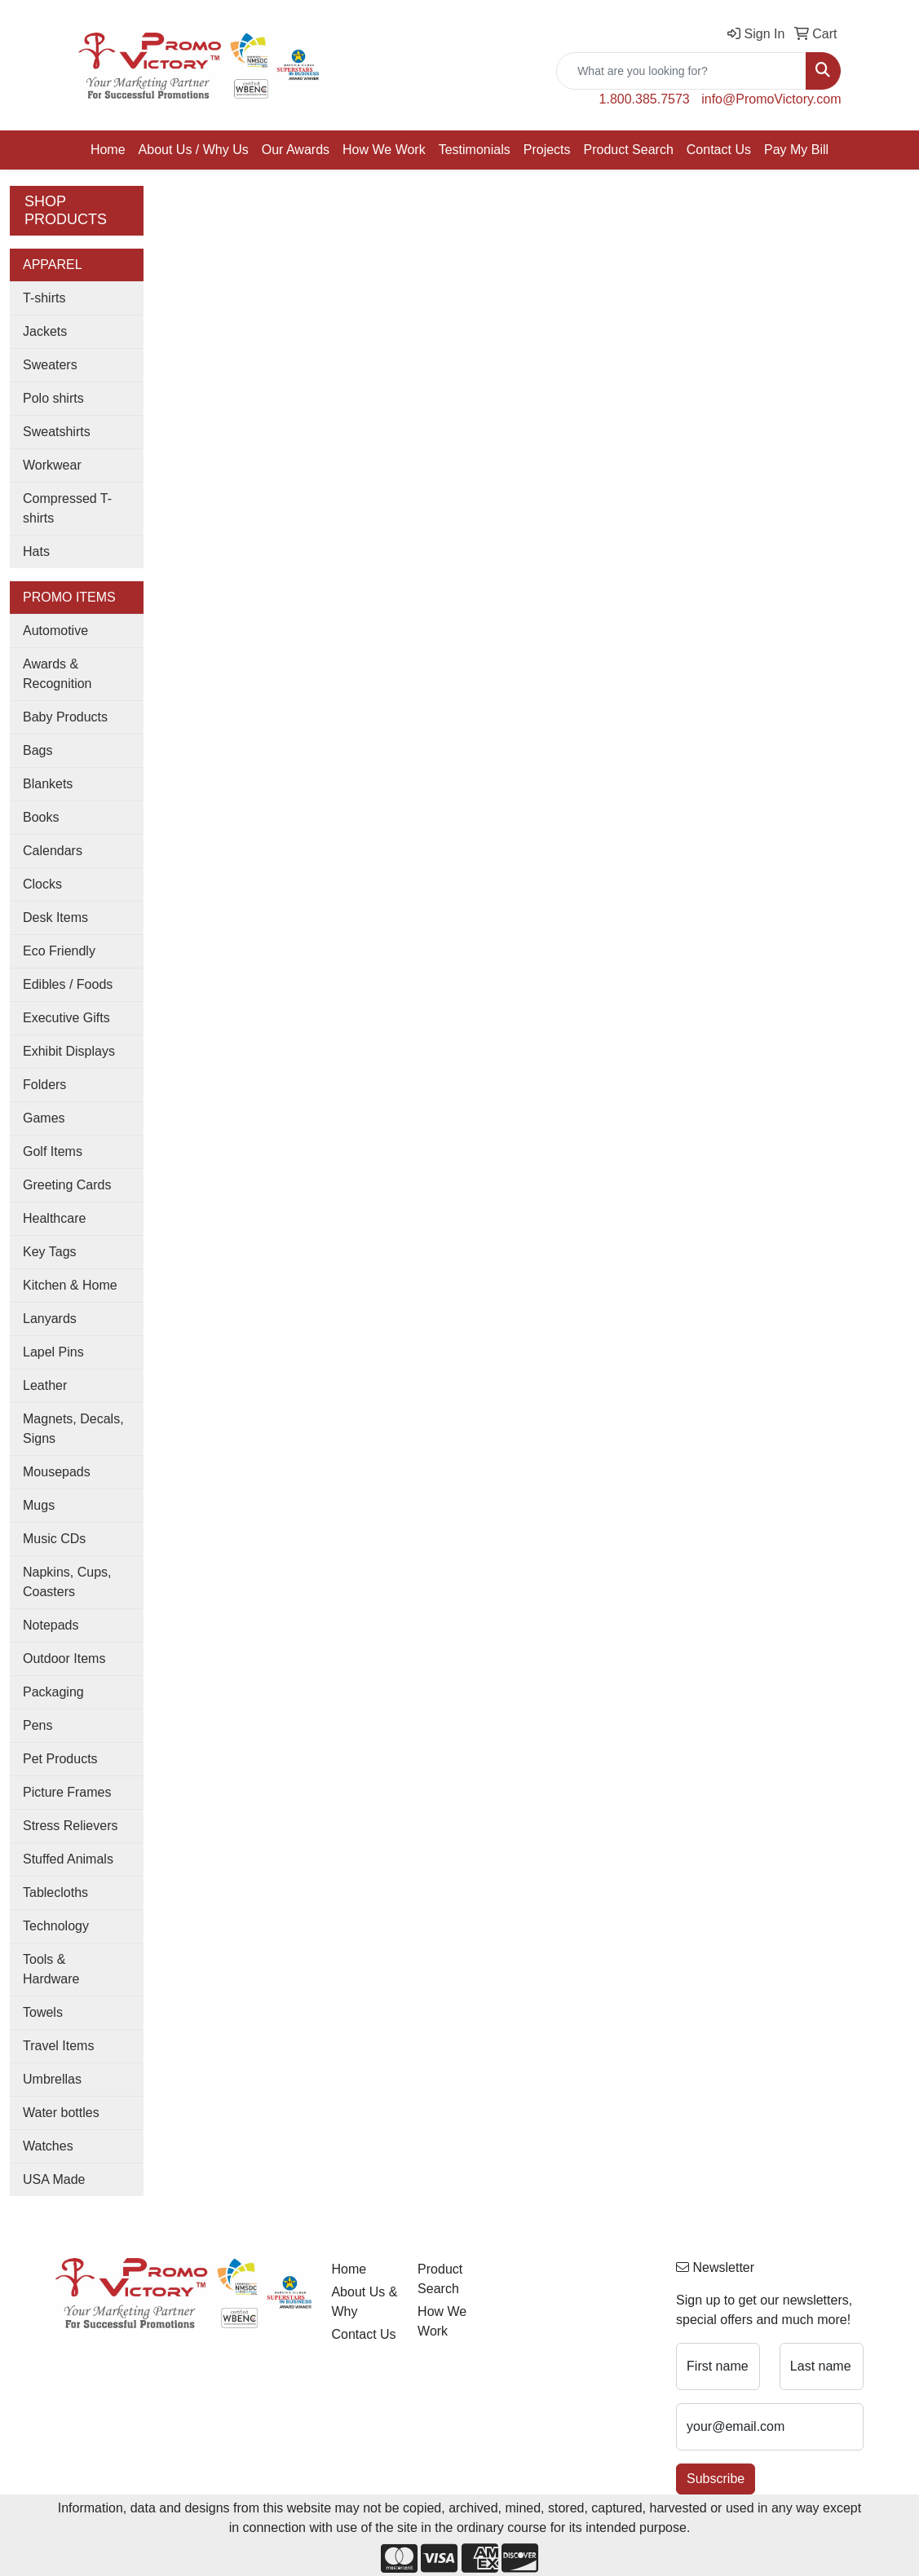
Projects (547, 150)
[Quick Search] (681, 71)
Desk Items (55, 917)
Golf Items (52, 1151)
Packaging (53, 1692)
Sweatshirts (57, 432)
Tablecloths (55, 1892)
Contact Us (719, 150)
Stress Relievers (70, 1826)
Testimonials (474, 150)
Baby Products (65, 717)
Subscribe (715, 2479)
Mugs (39, 1505)
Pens (37, 1725)
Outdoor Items (64, 1658)
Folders (44, 1085)
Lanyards (50, 1318)
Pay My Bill (796, 150)
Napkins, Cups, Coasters (67, 1582)
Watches (48, 2146)
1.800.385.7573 (644, 99)
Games (44, 1118)
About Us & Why (364, 2301)
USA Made (54, 2179)
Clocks (42, 884)
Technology (56, 1926)
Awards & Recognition (57, 673)
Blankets (48, 784)
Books (41, 817)
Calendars (52, 851)
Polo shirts (53, 398)
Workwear (52, 465)
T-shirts (44, 298)
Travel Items (58, 2046)
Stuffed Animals (68, 1859)
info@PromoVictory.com (771, 99)
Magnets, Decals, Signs (73, 1428)
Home (108, 150)
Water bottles (61, 2112)
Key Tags (50, 1252)
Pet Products (60, 1759)
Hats (36, 551)
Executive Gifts (66, 1018)
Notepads (51, 1625)
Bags (37, 750)
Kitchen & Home (70, 1285)
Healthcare (54, 1218)
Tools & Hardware (51, 1969)
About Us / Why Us (194, 150)
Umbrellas (52, 2079)
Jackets (45, 331)
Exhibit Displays (69, 1051)
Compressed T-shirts (67, 508)
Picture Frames (67, 1792)
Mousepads (57, 1472)
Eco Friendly (59, 951)
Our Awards (295, 150)
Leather (45, 1385)
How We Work (384, 150)
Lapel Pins (53, 1352)
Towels (43, 2012)
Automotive (55, 630)
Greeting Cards (67, 1185)
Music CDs (54, 1539)
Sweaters (50, 365)
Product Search (629, 150)
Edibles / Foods (68, 984)
